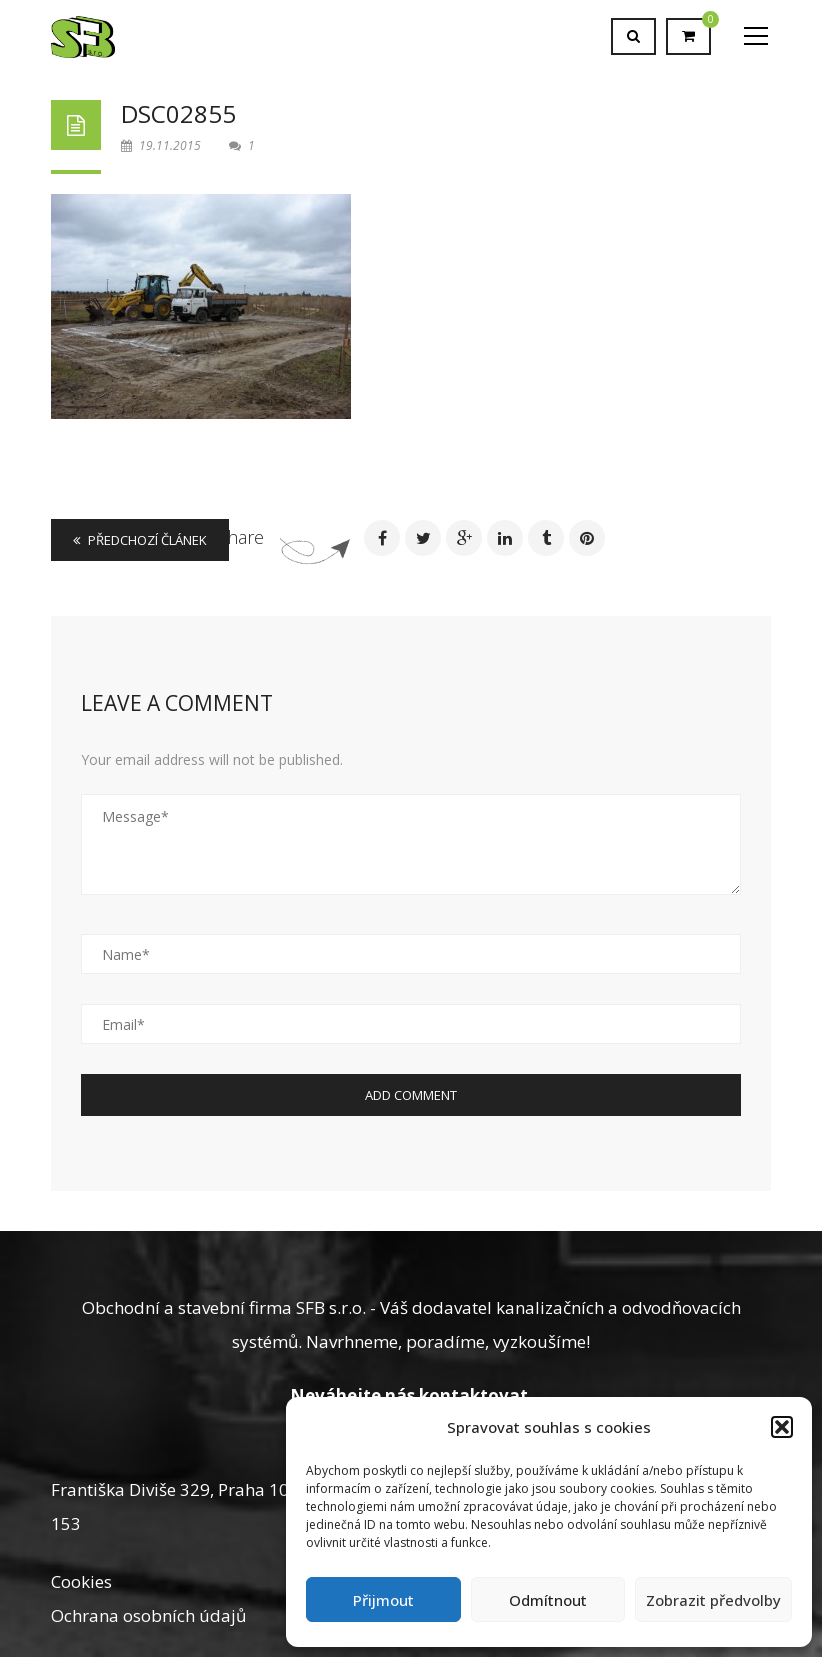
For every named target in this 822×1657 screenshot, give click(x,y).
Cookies (81, 1581)
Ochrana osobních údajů (148, 1615)
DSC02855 (178, 113)
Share (240, 537)
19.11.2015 (162, 145)
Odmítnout (548, 1600)
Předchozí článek (140, 540)
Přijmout (383, 1600)
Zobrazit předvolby (713, 1600)
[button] (782, 1427)
